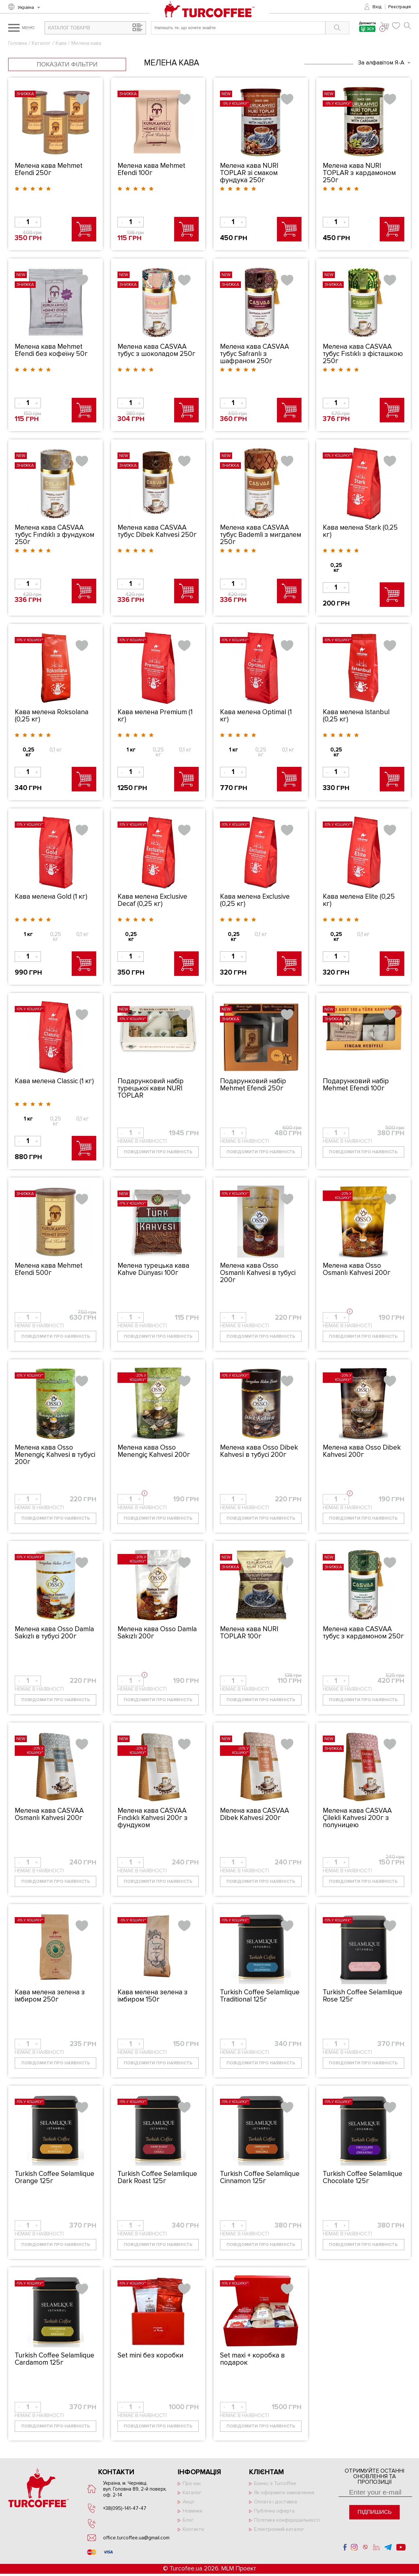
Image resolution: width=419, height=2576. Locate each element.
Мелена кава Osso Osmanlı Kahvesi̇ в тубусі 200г (258, 1273)
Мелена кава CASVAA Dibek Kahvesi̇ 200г (254, 1814)
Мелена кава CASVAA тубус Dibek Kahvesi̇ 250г (157, 531)
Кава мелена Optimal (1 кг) (256, 715)
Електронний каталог (279, 2529)
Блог (188, 2520)
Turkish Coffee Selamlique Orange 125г (54, 2177)
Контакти (193, 2529)
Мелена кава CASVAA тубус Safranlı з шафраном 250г (254, 354)
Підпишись (374, 2512)
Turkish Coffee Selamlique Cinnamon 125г (260, 2177)
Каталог (41, 43)
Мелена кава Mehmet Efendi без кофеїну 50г (51, 350)
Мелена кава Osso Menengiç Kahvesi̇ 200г (154, 1451)
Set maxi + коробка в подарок (252, 2359)
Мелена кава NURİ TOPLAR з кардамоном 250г (359, 173)
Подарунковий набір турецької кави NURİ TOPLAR (151, 1088)
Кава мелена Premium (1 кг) (155, 715)
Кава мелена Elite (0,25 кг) (359, 900)
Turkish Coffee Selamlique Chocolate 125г (362, 2177)
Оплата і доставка (275, 2501)
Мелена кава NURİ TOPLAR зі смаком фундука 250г (249, 173)
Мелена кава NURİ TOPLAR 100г (249, 1632)
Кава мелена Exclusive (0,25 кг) (255, 900)
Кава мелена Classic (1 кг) (54, 1081)
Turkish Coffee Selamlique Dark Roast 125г (157, 2177)
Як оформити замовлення (284, 2492)
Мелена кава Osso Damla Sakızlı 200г (157, 1632)
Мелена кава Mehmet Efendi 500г (48, 1269)
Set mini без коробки (150, 2355)
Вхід (377, 6)
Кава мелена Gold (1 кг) (51, 896)
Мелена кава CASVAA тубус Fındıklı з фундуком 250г (54, 534)
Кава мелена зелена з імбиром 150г (153, 1995)
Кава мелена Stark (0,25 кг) (360, 531)
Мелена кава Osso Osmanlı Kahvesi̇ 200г (357, 1269)
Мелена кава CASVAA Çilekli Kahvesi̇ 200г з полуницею (357, 1818)
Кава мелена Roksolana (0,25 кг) (51, 715)
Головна (17, 43)
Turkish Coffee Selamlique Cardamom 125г (54, 2359)
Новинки (192, 2511)
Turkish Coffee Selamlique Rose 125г (362, 1995)
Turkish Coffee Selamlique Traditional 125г (260, 1995)
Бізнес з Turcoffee (275, 2483)
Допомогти (367, 27)
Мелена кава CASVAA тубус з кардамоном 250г (363, 1632)
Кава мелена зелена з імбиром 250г (50, 1995)
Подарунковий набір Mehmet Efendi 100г (356, 1084)
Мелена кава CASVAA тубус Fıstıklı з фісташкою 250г (363, 354)
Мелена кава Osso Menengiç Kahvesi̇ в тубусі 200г (55, 1454)
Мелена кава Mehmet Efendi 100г (151, 169)
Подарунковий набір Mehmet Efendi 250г (253, 1084)
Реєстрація (399, 6)
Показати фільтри (67, 64)
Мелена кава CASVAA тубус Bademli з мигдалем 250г (260, 534)
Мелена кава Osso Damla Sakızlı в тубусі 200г (54, 1632)
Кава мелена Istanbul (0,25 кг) (356, 715)
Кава (61, 43)
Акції (188, 2501)
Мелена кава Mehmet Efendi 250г (48, 169)
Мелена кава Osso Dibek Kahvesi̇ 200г (362, 1451)
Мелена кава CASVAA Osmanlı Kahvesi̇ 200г (49, 1814)
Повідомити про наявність (158, 1152)
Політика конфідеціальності (287, 2520)
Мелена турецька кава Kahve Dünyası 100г (153, 1269)
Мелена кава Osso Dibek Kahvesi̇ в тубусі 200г (259, 1451)
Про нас (192, 2483)
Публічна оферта (274, 2511)
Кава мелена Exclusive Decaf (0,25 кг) (152, 900)
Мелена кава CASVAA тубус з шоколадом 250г (156, 350)
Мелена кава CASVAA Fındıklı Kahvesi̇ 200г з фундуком (153, 1818)
